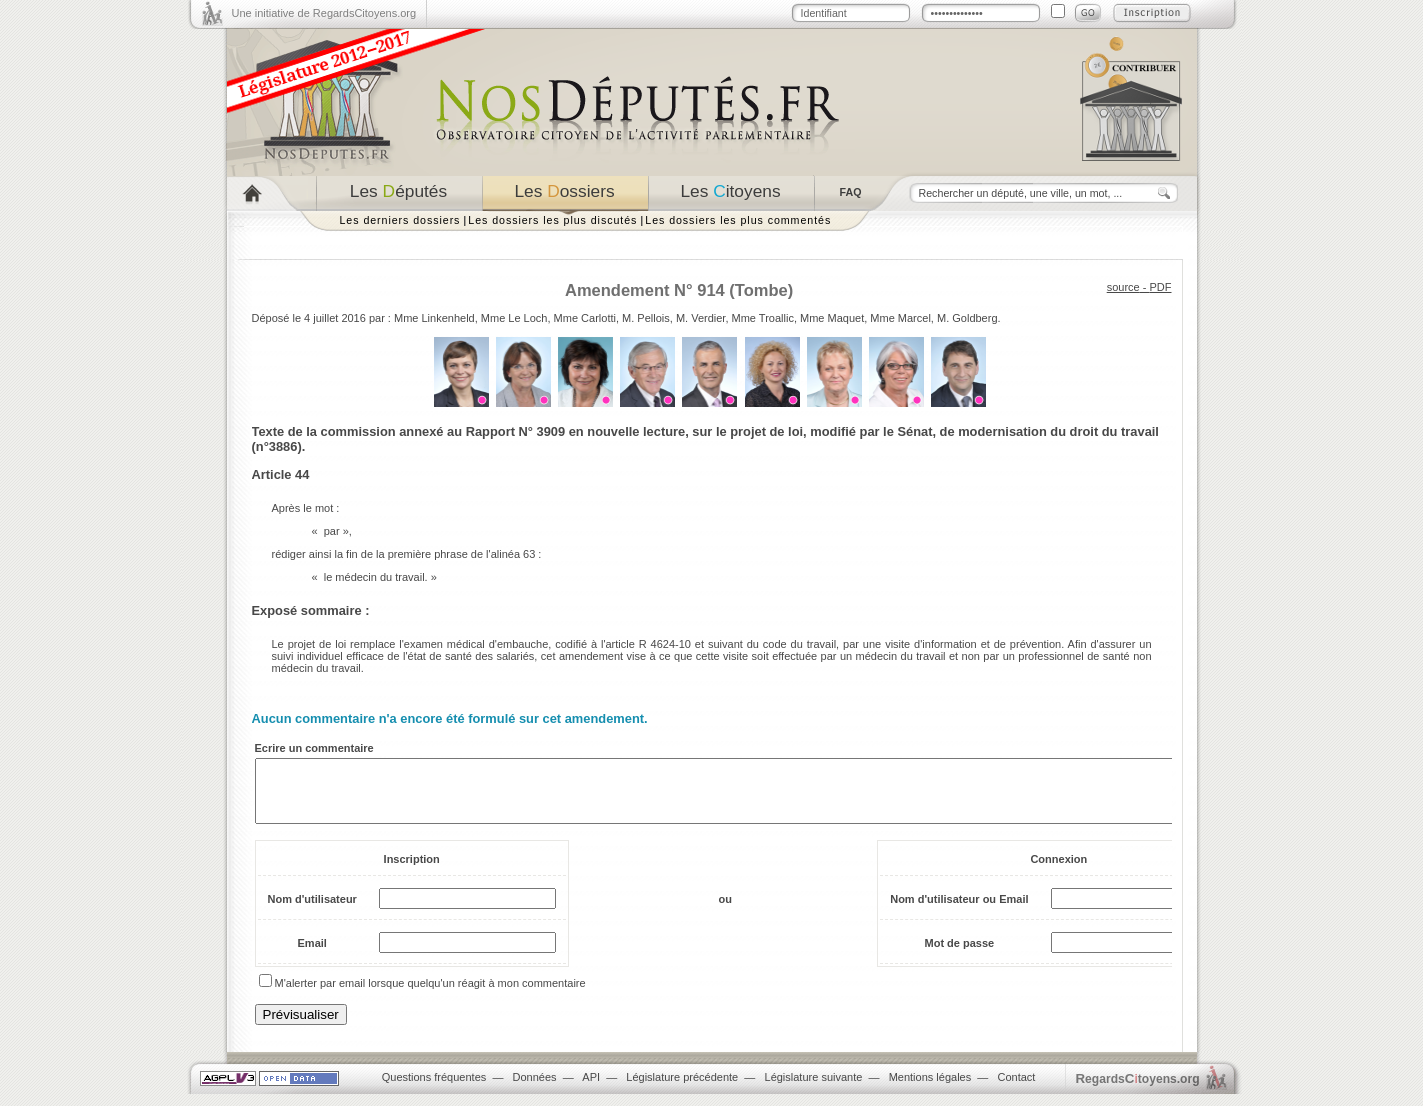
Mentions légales (930, 1089)
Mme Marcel (900, 318)
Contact (1016, 1089)
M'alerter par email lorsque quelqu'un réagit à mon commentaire (430, 995)
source (1123, 287)
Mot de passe (960, 955)
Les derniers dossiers (400, 220)
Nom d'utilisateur (312, 911)
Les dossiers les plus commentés (738, 220)
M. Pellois (646, 318)
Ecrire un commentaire (314, 748)
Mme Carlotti (585, 318)
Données (535, 1089)
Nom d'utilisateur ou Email (959, 911)
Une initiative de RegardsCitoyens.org (324, 13)
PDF (1161, 287)
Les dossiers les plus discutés (552, 220)
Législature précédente (682, 1089)
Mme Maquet (832, 318)
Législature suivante (814, 1089)
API (591, 1089)
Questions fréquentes (434, 1089)
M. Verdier (701, 318)
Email (312, 955)
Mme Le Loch (514, 318)
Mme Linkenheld (434, 318)
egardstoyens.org (1138, 1090)
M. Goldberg (967, 318)
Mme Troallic (763, 318)
